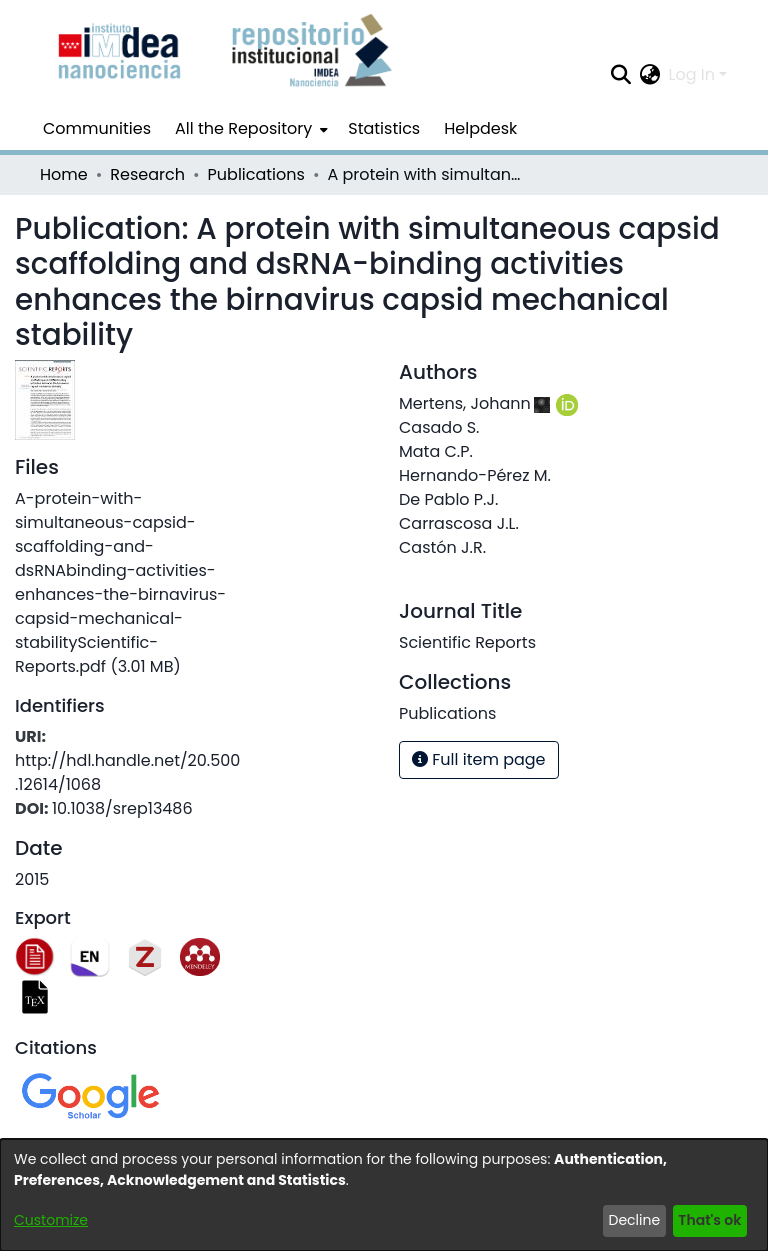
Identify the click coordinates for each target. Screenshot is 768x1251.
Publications (256, 174)
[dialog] (384, 1195)
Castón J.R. (442, 547)
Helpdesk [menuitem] (480, 128)
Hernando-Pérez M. (475, 475)
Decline (635, 1220)
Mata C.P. (436, 451)
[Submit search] (621, 75)
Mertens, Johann (465, 403)
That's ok (709, 1220)
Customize (51, 1220)
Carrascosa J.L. (459, 523)
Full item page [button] (479, 759)
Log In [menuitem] (692, 74)
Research (147, 174)
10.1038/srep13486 (122, 808)
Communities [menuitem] (97, 128)
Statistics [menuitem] (384, 128)
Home (64, 174)
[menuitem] (249, 129)
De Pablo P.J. (448, 499)
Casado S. (439, 427)
